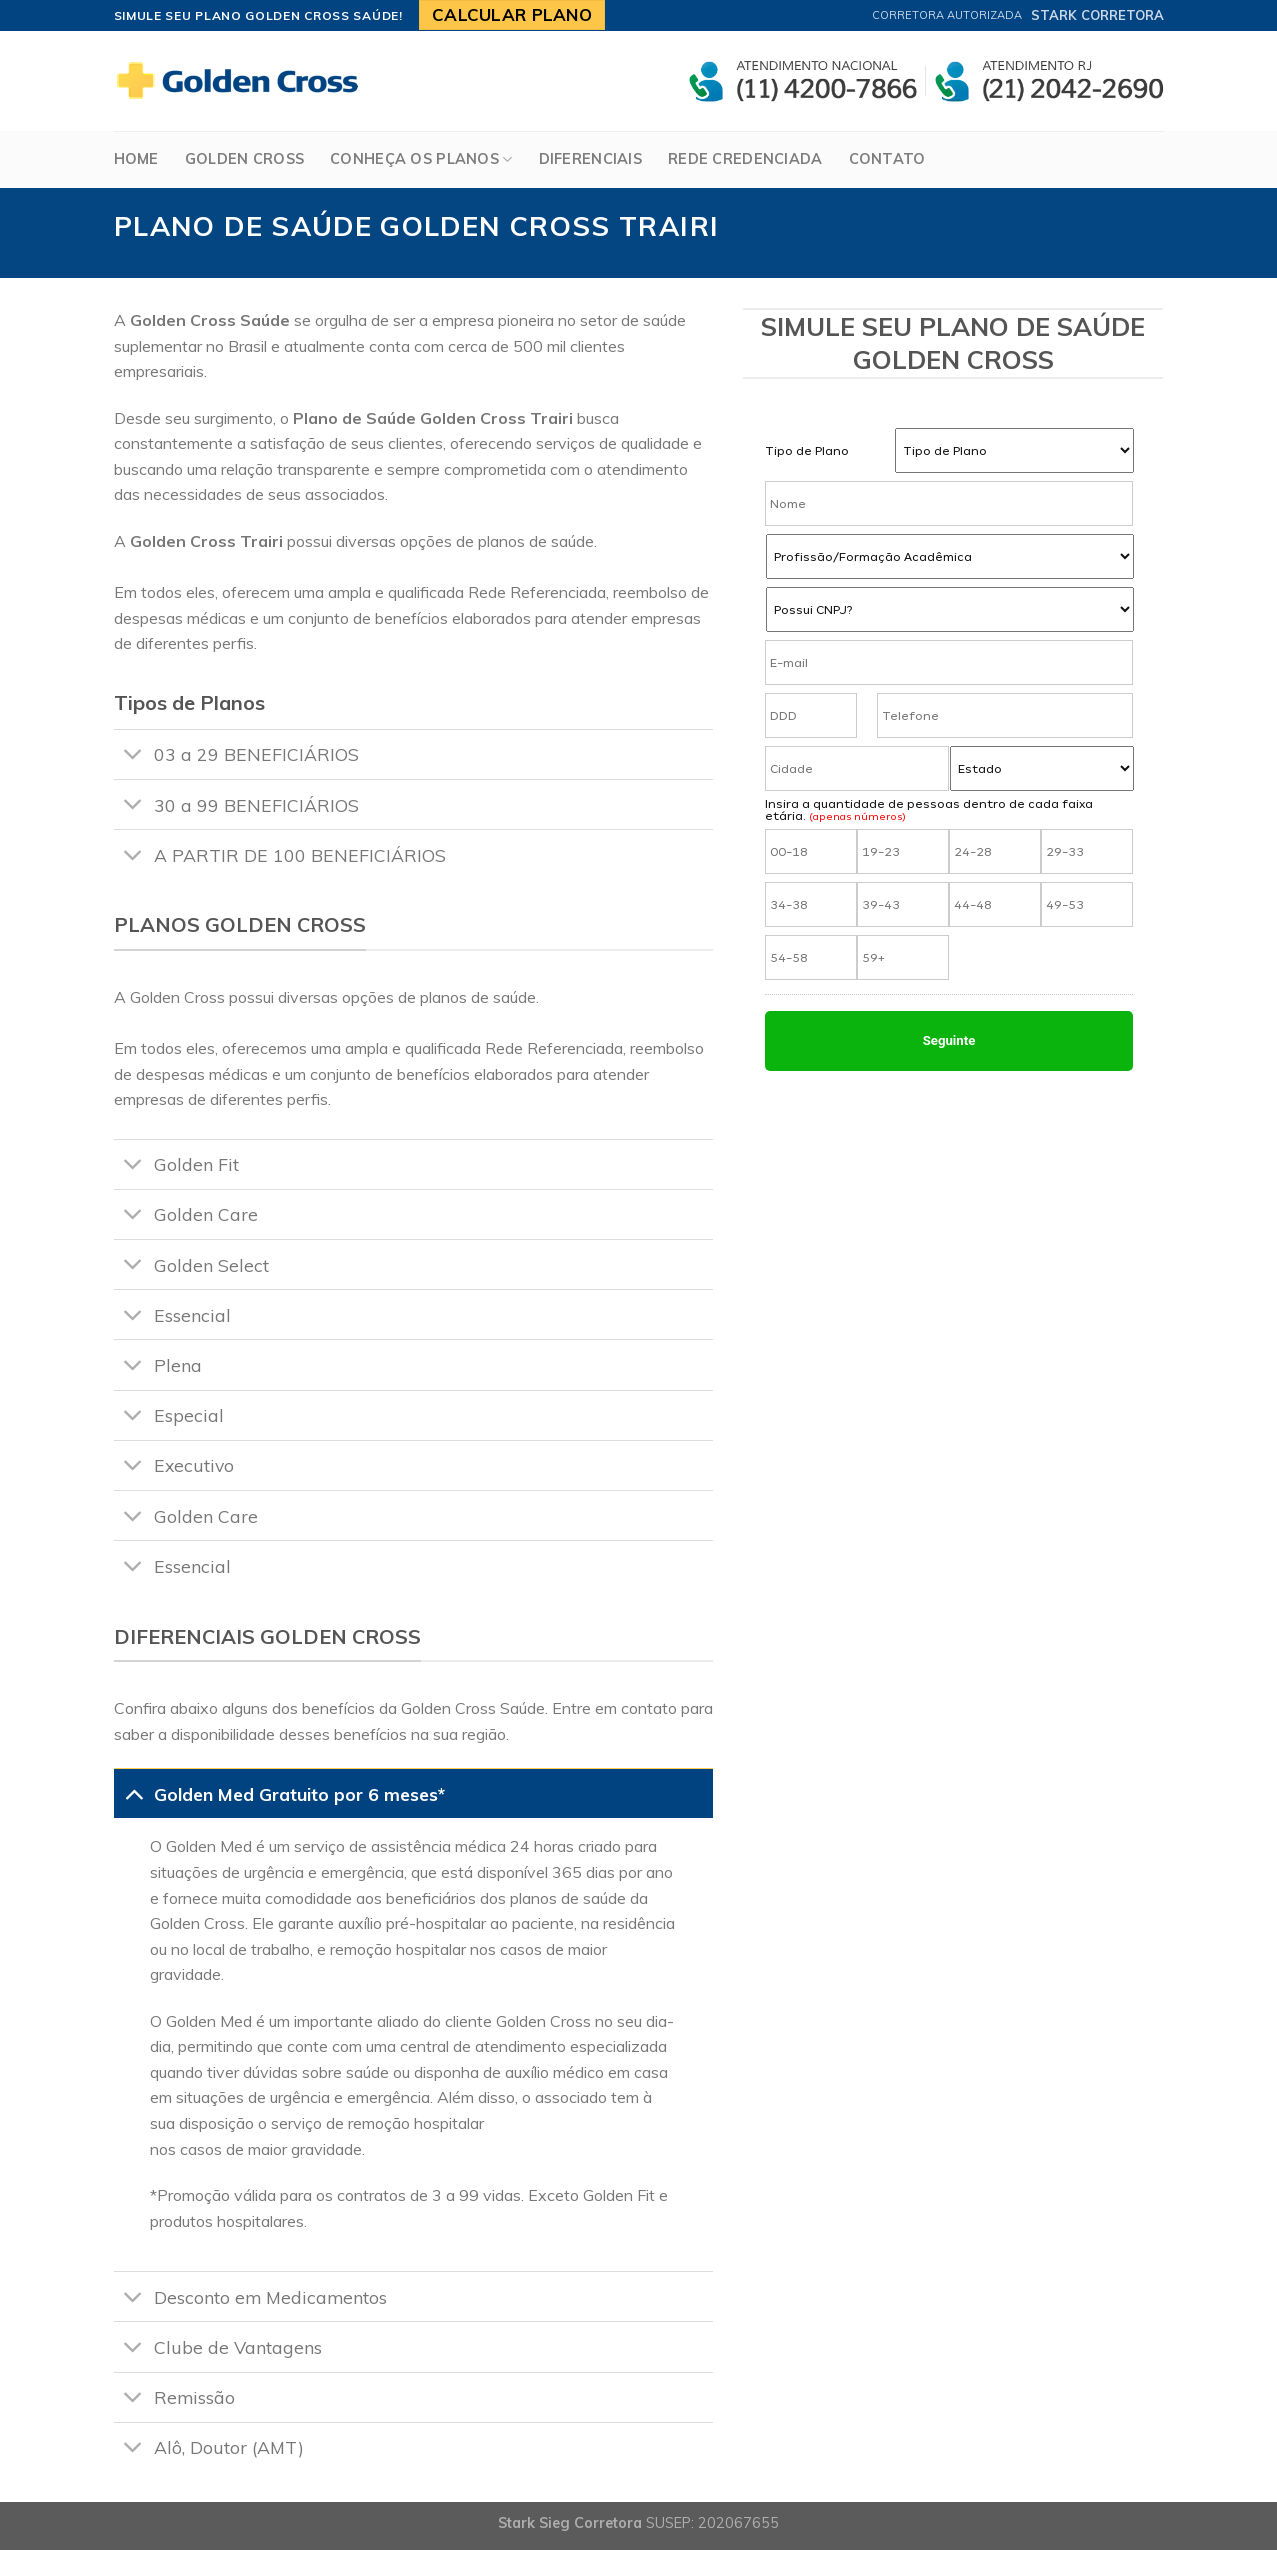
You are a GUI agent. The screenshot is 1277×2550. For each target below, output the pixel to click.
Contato (887, 159)
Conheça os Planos (421, 159)
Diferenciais (590, 159)
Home (136, 159)
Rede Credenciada (745, 159)
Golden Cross (244, 159)
